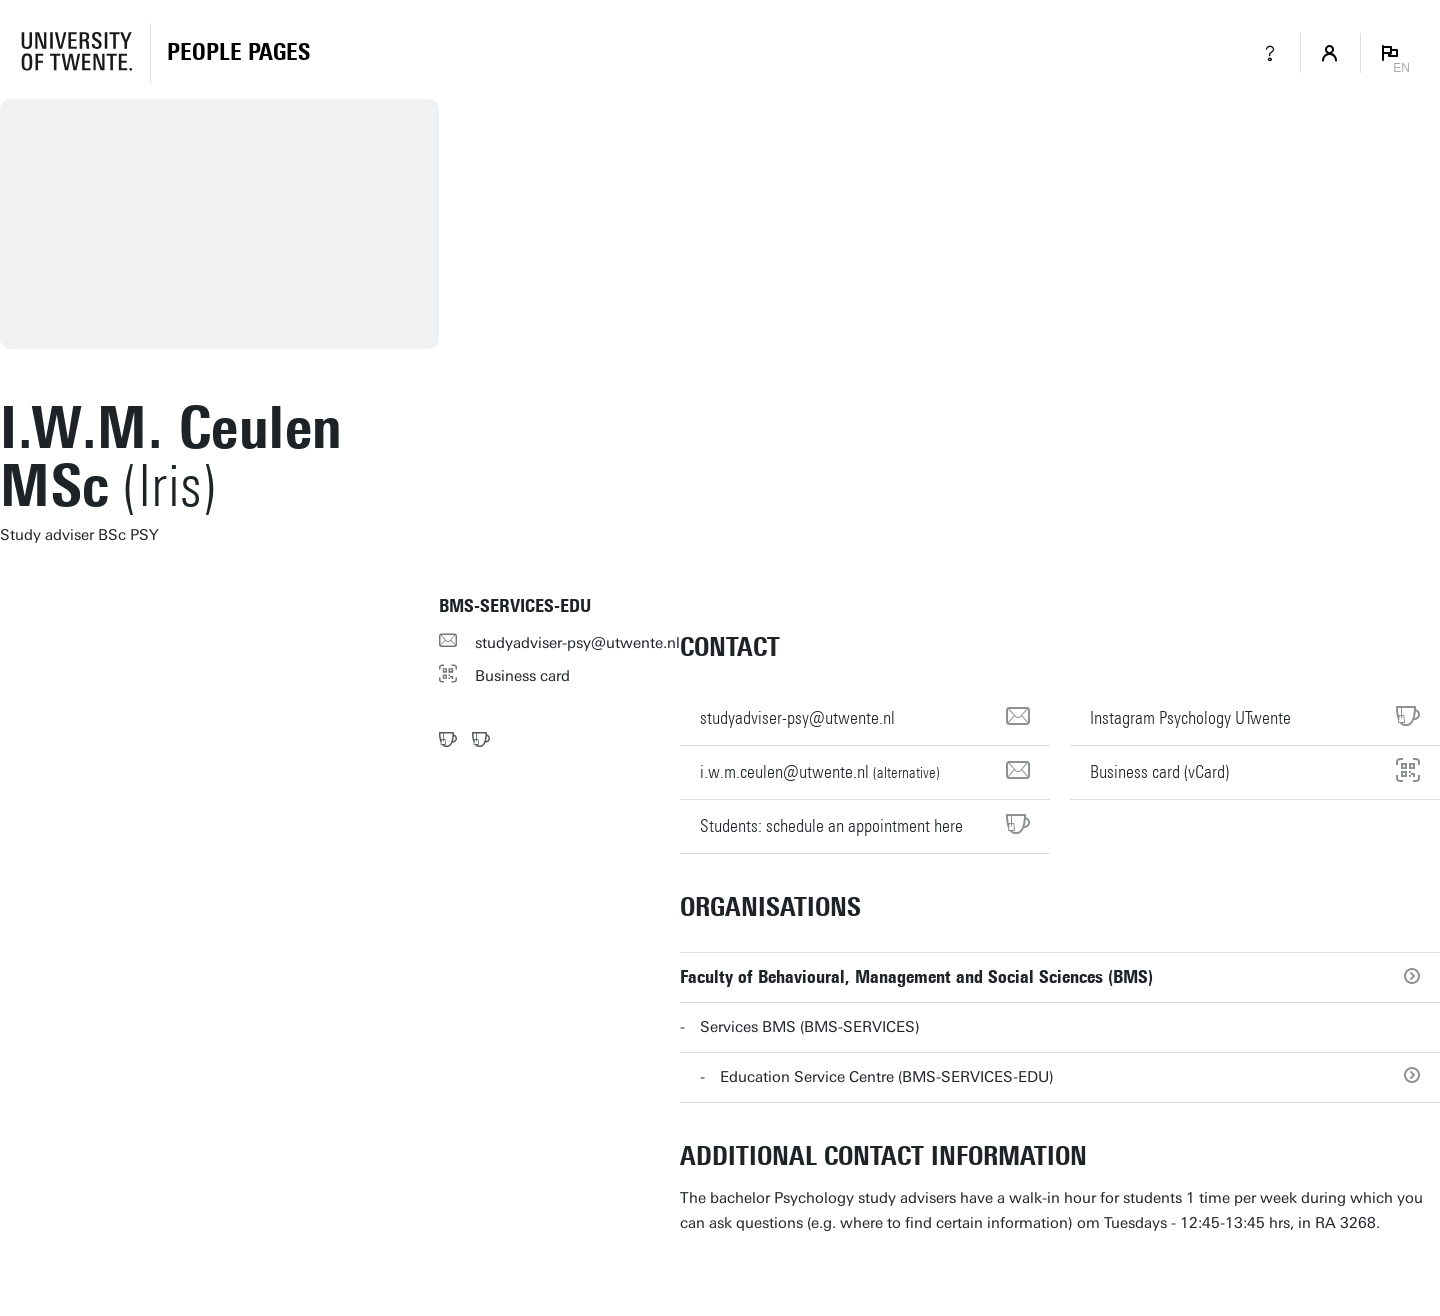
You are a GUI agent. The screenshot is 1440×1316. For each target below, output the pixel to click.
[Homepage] (238, 53)
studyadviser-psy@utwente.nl (577, 643)
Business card (522, 676)
